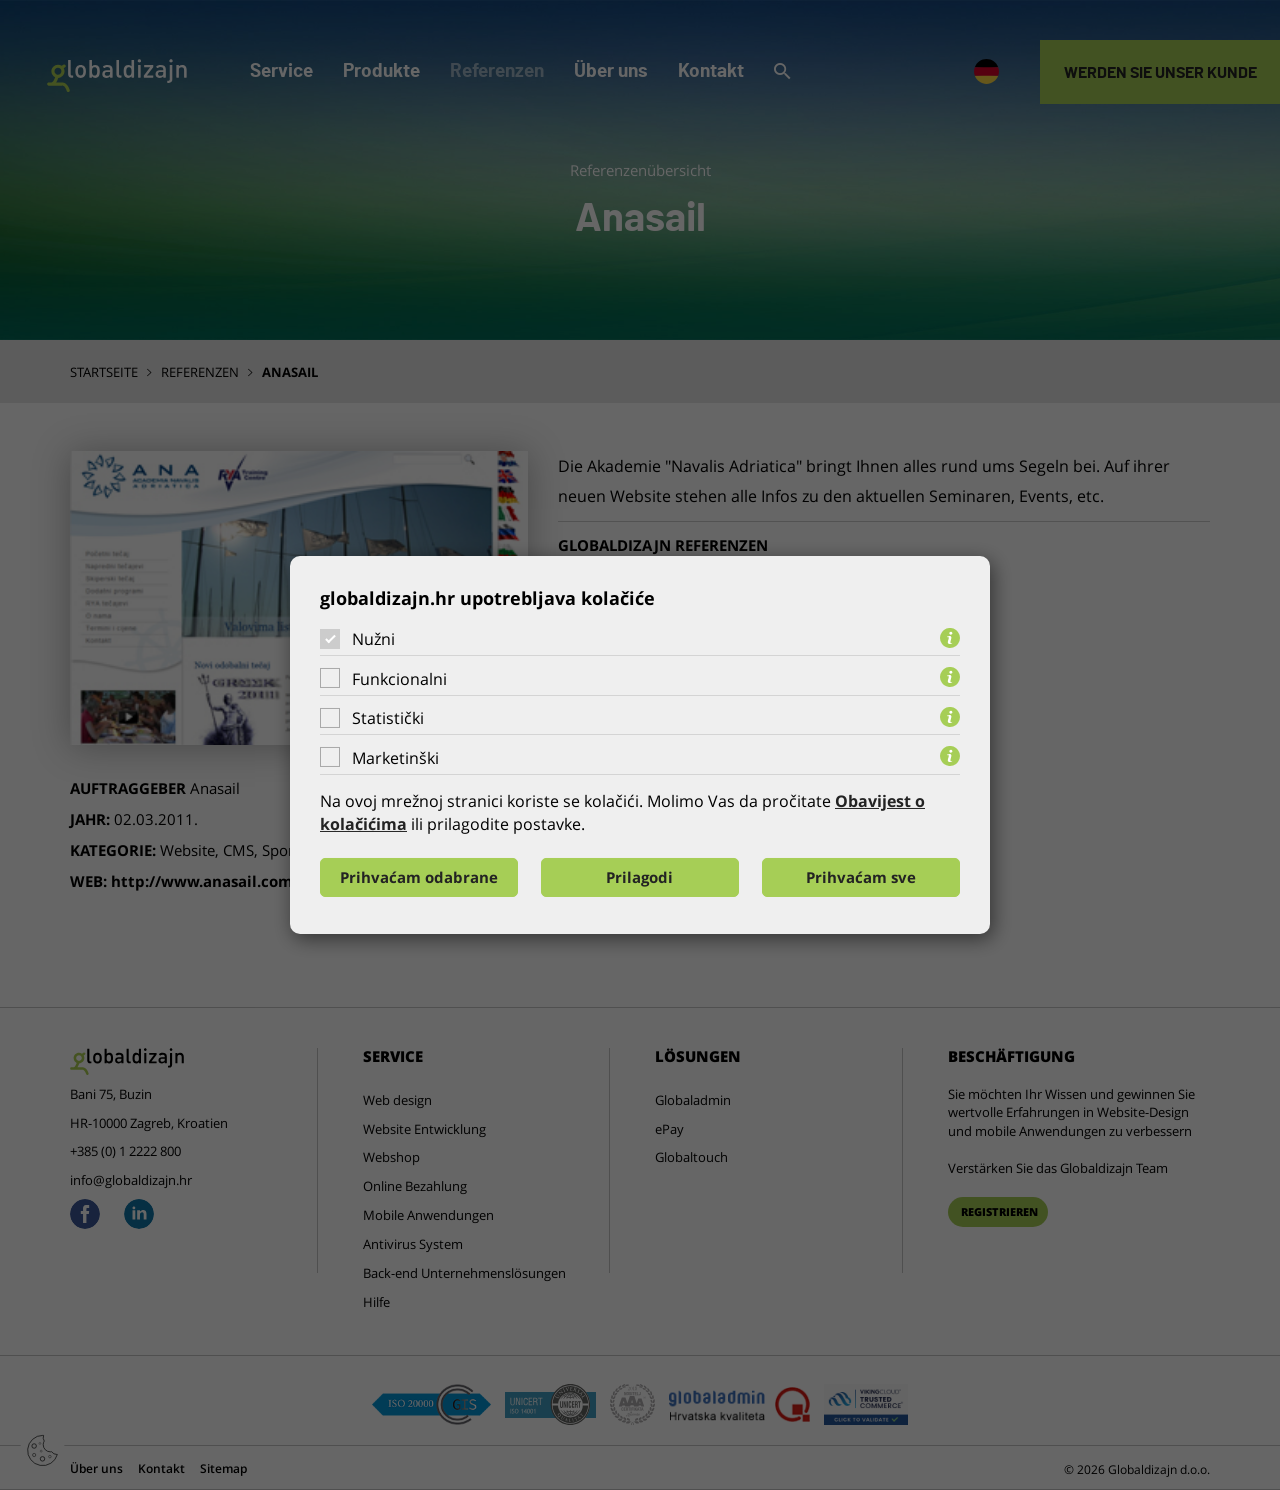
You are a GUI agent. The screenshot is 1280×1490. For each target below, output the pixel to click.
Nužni (373, 639)
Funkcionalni (399, 679)
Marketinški (395, 758)
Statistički (388, 718)
